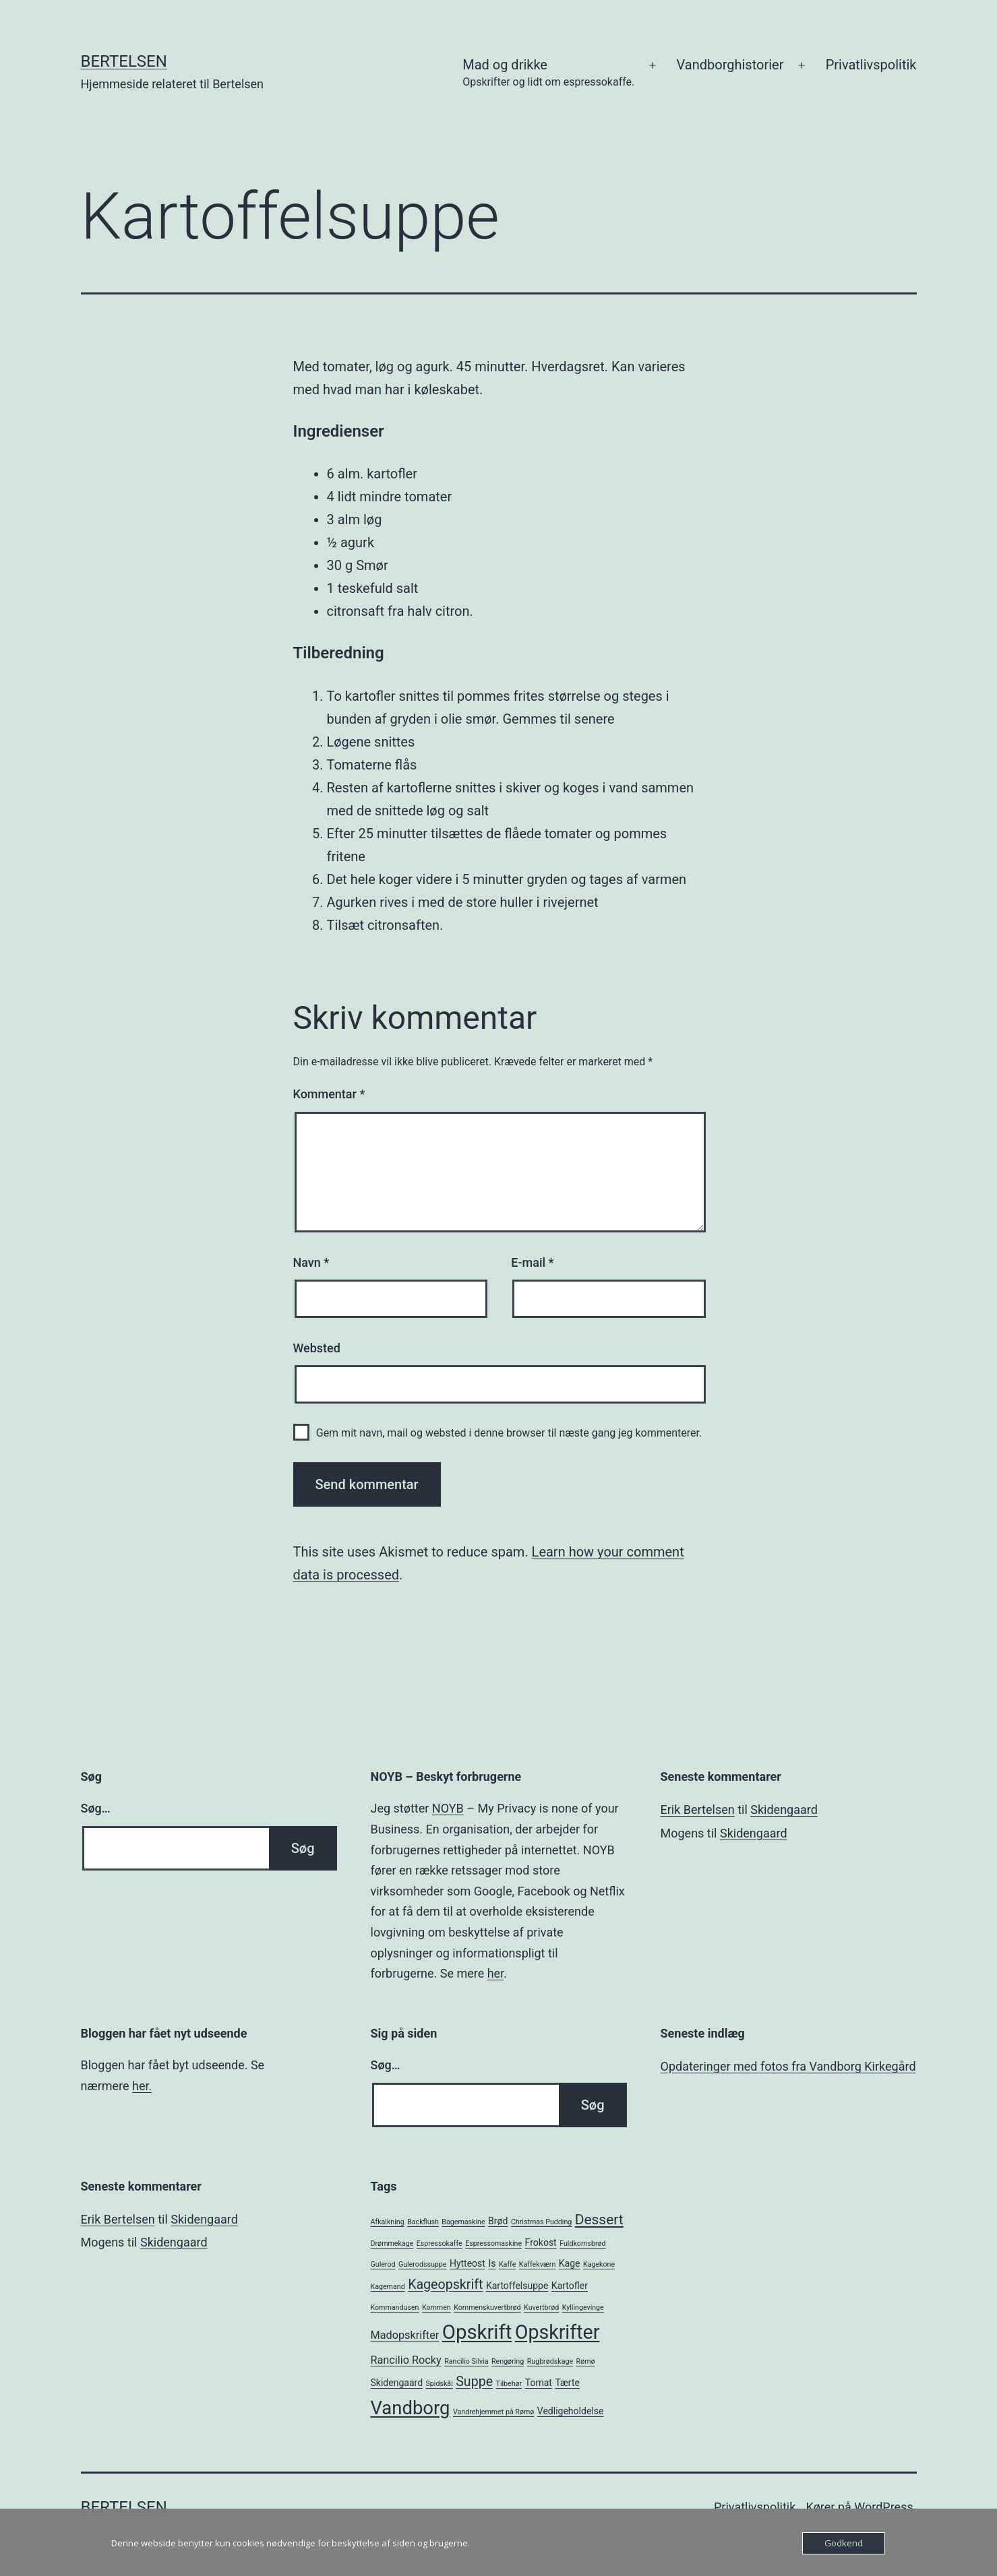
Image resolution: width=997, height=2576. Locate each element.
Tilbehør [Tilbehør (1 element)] (509, 2383)
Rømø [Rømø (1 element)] (585, 2361)
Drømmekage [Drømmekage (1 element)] (392, 2243)
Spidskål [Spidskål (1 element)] (439, 2383)
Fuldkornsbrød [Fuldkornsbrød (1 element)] (582, 2243)
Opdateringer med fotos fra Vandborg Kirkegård (788, 2066)
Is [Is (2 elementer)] (491, 2263)
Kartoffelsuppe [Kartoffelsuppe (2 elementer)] (517, 2285)
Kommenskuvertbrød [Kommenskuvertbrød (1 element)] (487, 2307)
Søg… (96, 1808)
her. (142, 2086)
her (495, 1973)
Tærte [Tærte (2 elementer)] (567, 2382)
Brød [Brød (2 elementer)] (498, 2221)
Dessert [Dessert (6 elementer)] (599, 2219)
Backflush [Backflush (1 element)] (423, 2222)
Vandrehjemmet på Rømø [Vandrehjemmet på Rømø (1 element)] (493, 2412)
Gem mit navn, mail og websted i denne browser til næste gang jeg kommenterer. (509, 1432)
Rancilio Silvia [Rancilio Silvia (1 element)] (466, 2361)
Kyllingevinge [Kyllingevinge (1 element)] (583, 2307)
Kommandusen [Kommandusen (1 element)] (395, 2307)
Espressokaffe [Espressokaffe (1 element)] (439, 2243)
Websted (316, 1348)
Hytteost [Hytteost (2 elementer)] (467, 2263)
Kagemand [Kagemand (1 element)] (388, 2286)
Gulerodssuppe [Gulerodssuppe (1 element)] (422, 2264)
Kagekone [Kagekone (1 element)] (599, 2264)
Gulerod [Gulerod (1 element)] (383, 2264)
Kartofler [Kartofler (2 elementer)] (569, 2285)
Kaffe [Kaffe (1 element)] (507, 2264)
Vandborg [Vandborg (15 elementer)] (410, 2408)
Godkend (843, 2543)
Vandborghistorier (730, 65)
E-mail (532, 1262)
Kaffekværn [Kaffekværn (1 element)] (537, 2264)
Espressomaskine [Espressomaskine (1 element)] (493, 2243)
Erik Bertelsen (698, 1809)
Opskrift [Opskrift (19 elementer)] (477, 2332)
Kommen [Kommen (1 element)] (436, 2307)
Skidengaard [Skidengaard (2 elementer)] (397, 2382)
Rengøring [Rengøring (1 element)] (507, 2361)
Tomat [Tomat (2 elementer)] (538, 2382)
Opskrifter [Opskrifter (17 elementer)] (557, 2332)
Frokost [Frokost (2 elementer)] (541, 2242)
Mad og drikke (548, 74)
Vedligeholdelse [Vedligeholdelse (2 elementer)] (570, 2411)
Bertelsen (124, 61)
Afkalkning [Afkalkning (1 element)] (387, 2222)
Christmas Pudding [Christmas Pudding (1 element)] (541, 2222)
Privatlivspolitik (871, 65)
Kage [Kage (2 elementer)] (569, 2263)
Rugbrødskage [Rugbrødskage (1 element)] (550, 2361)
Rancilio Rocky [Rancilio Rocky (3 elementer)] (406, 2360)
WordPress (883, 2507)
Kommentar (329, 1094)
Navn (311, 1262)
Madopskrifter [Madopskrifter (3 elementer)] (405, 2335)
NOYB (448, 1808)
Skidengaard (784, 1809)
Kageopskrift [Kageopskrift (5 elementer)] (445, 2284)
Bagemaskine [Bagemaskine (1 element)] (463, 2222)
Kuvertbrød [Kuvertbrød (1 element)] (541, 2307)
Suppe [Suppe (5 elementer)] (474, 2381)
